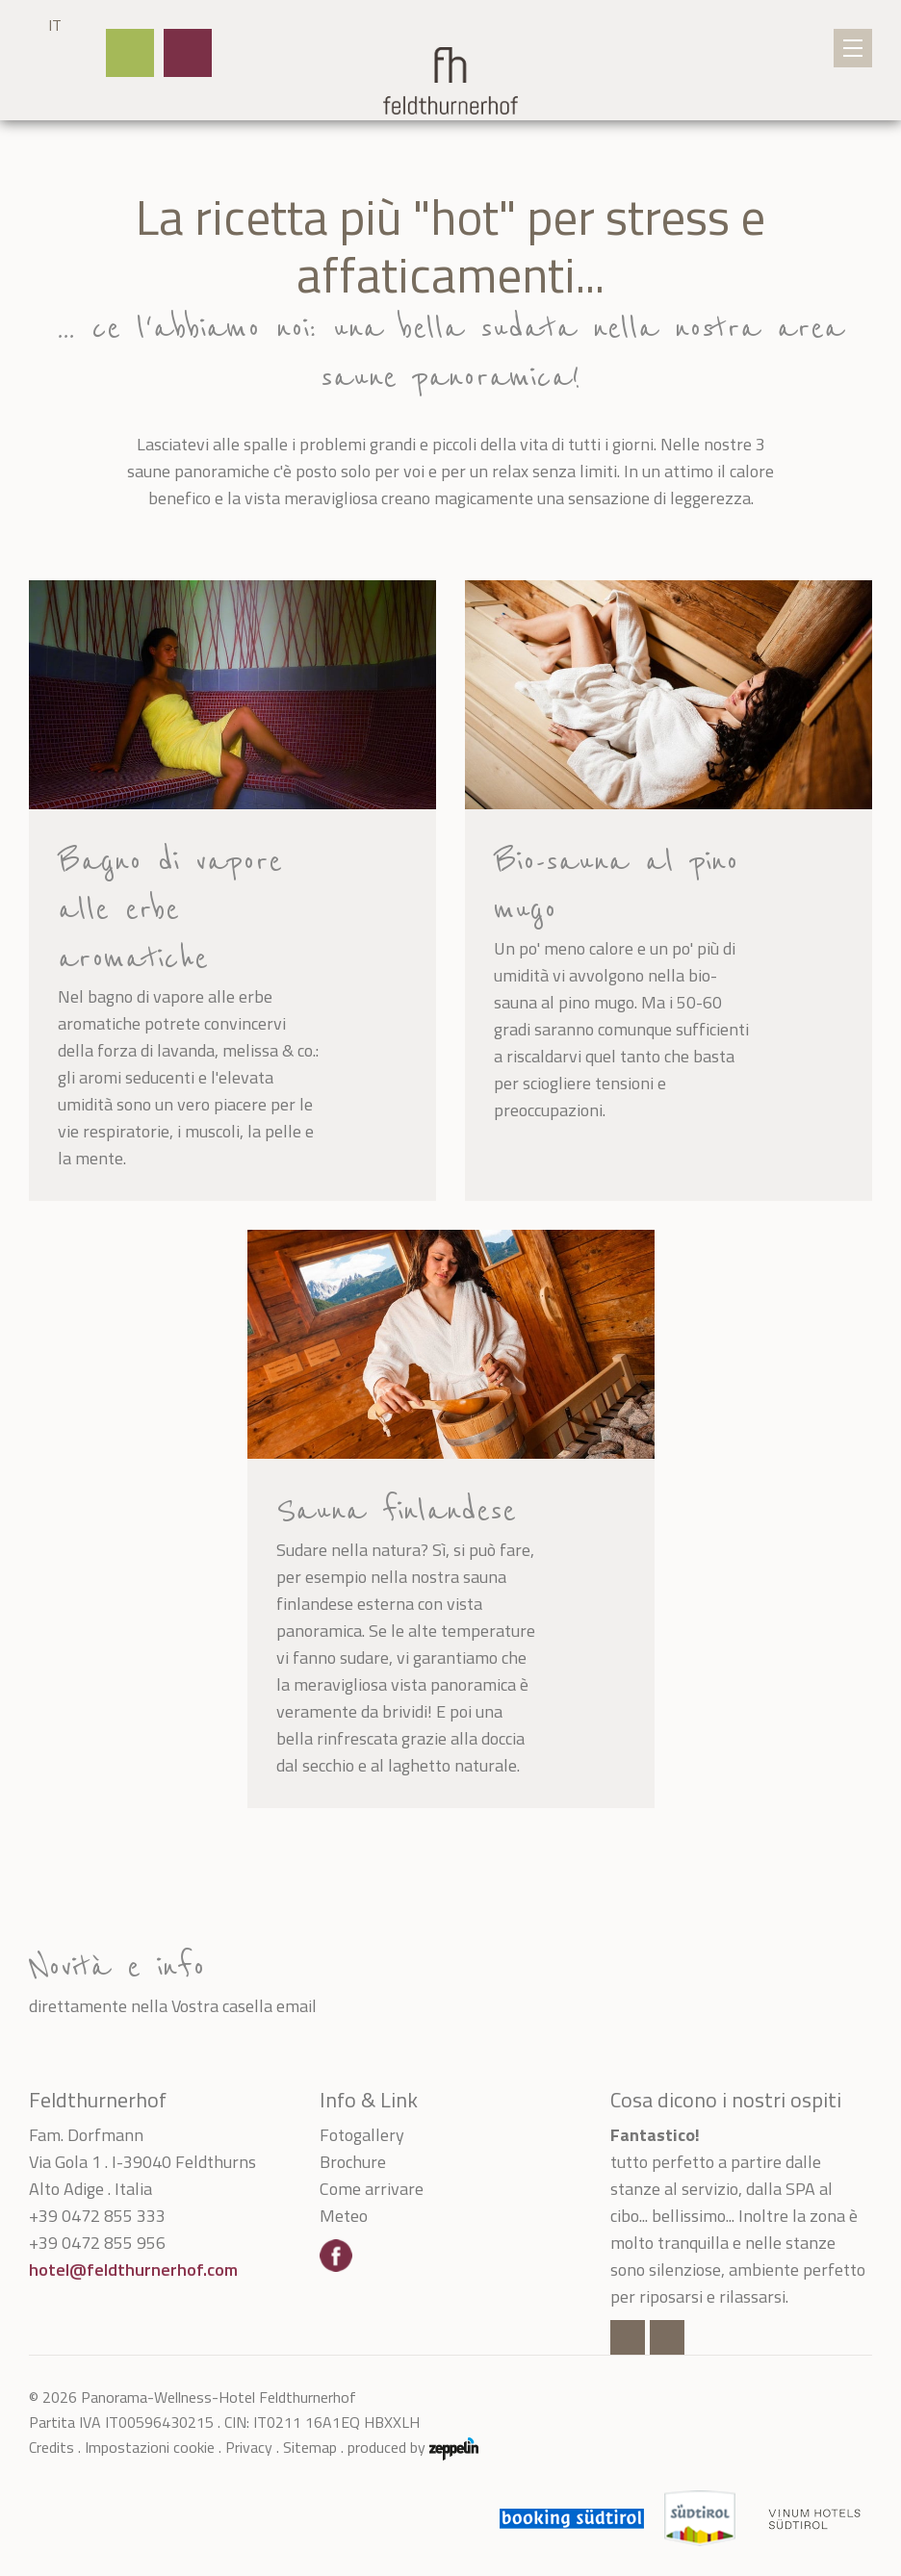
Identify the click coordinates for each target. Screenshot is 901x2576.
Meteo (344, 2216)
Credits (51, 2447)
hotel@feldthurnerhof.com (133, 2270)
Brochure (353, 2162)
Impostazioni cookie (150, 2447)
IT (55, 25)
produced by (413, 2447)
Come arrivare (372, 2189)
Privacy (248, 2447)
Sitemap (310, 2447)
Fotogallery (362, 2135)
